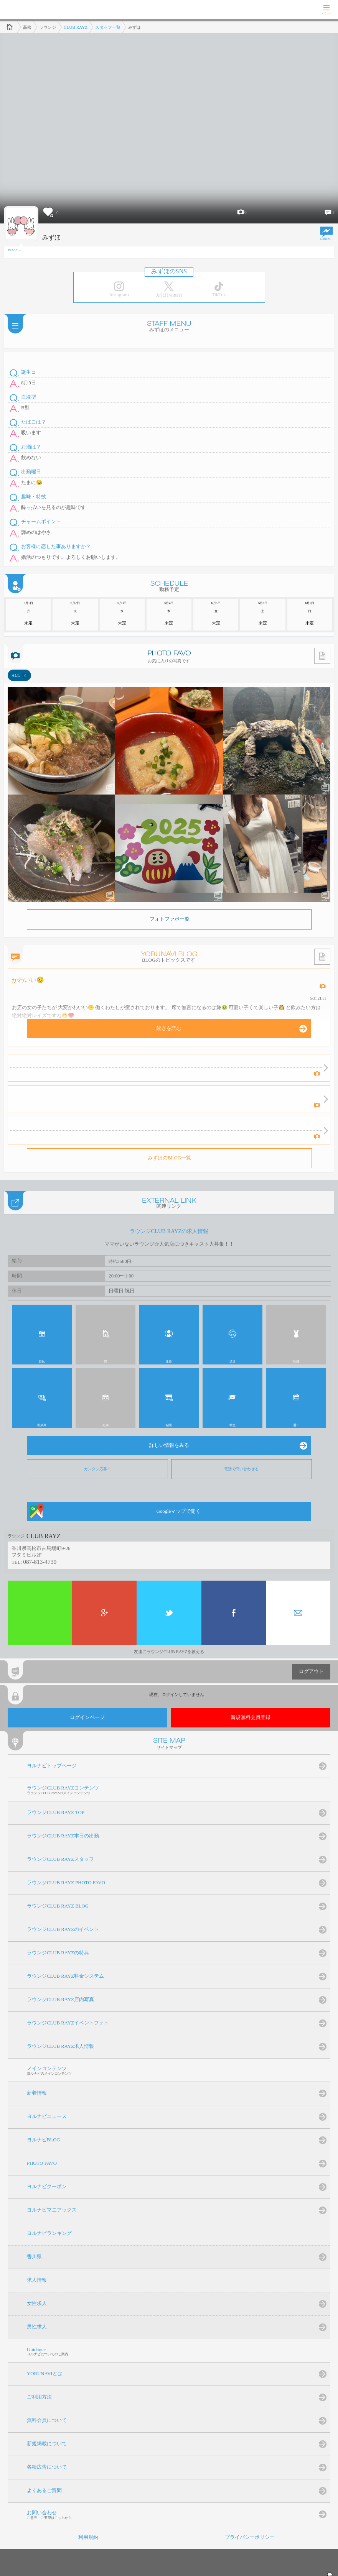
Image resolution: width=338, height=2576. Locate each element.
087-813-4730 (39, 1561)
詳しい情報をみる (169, 1445)
